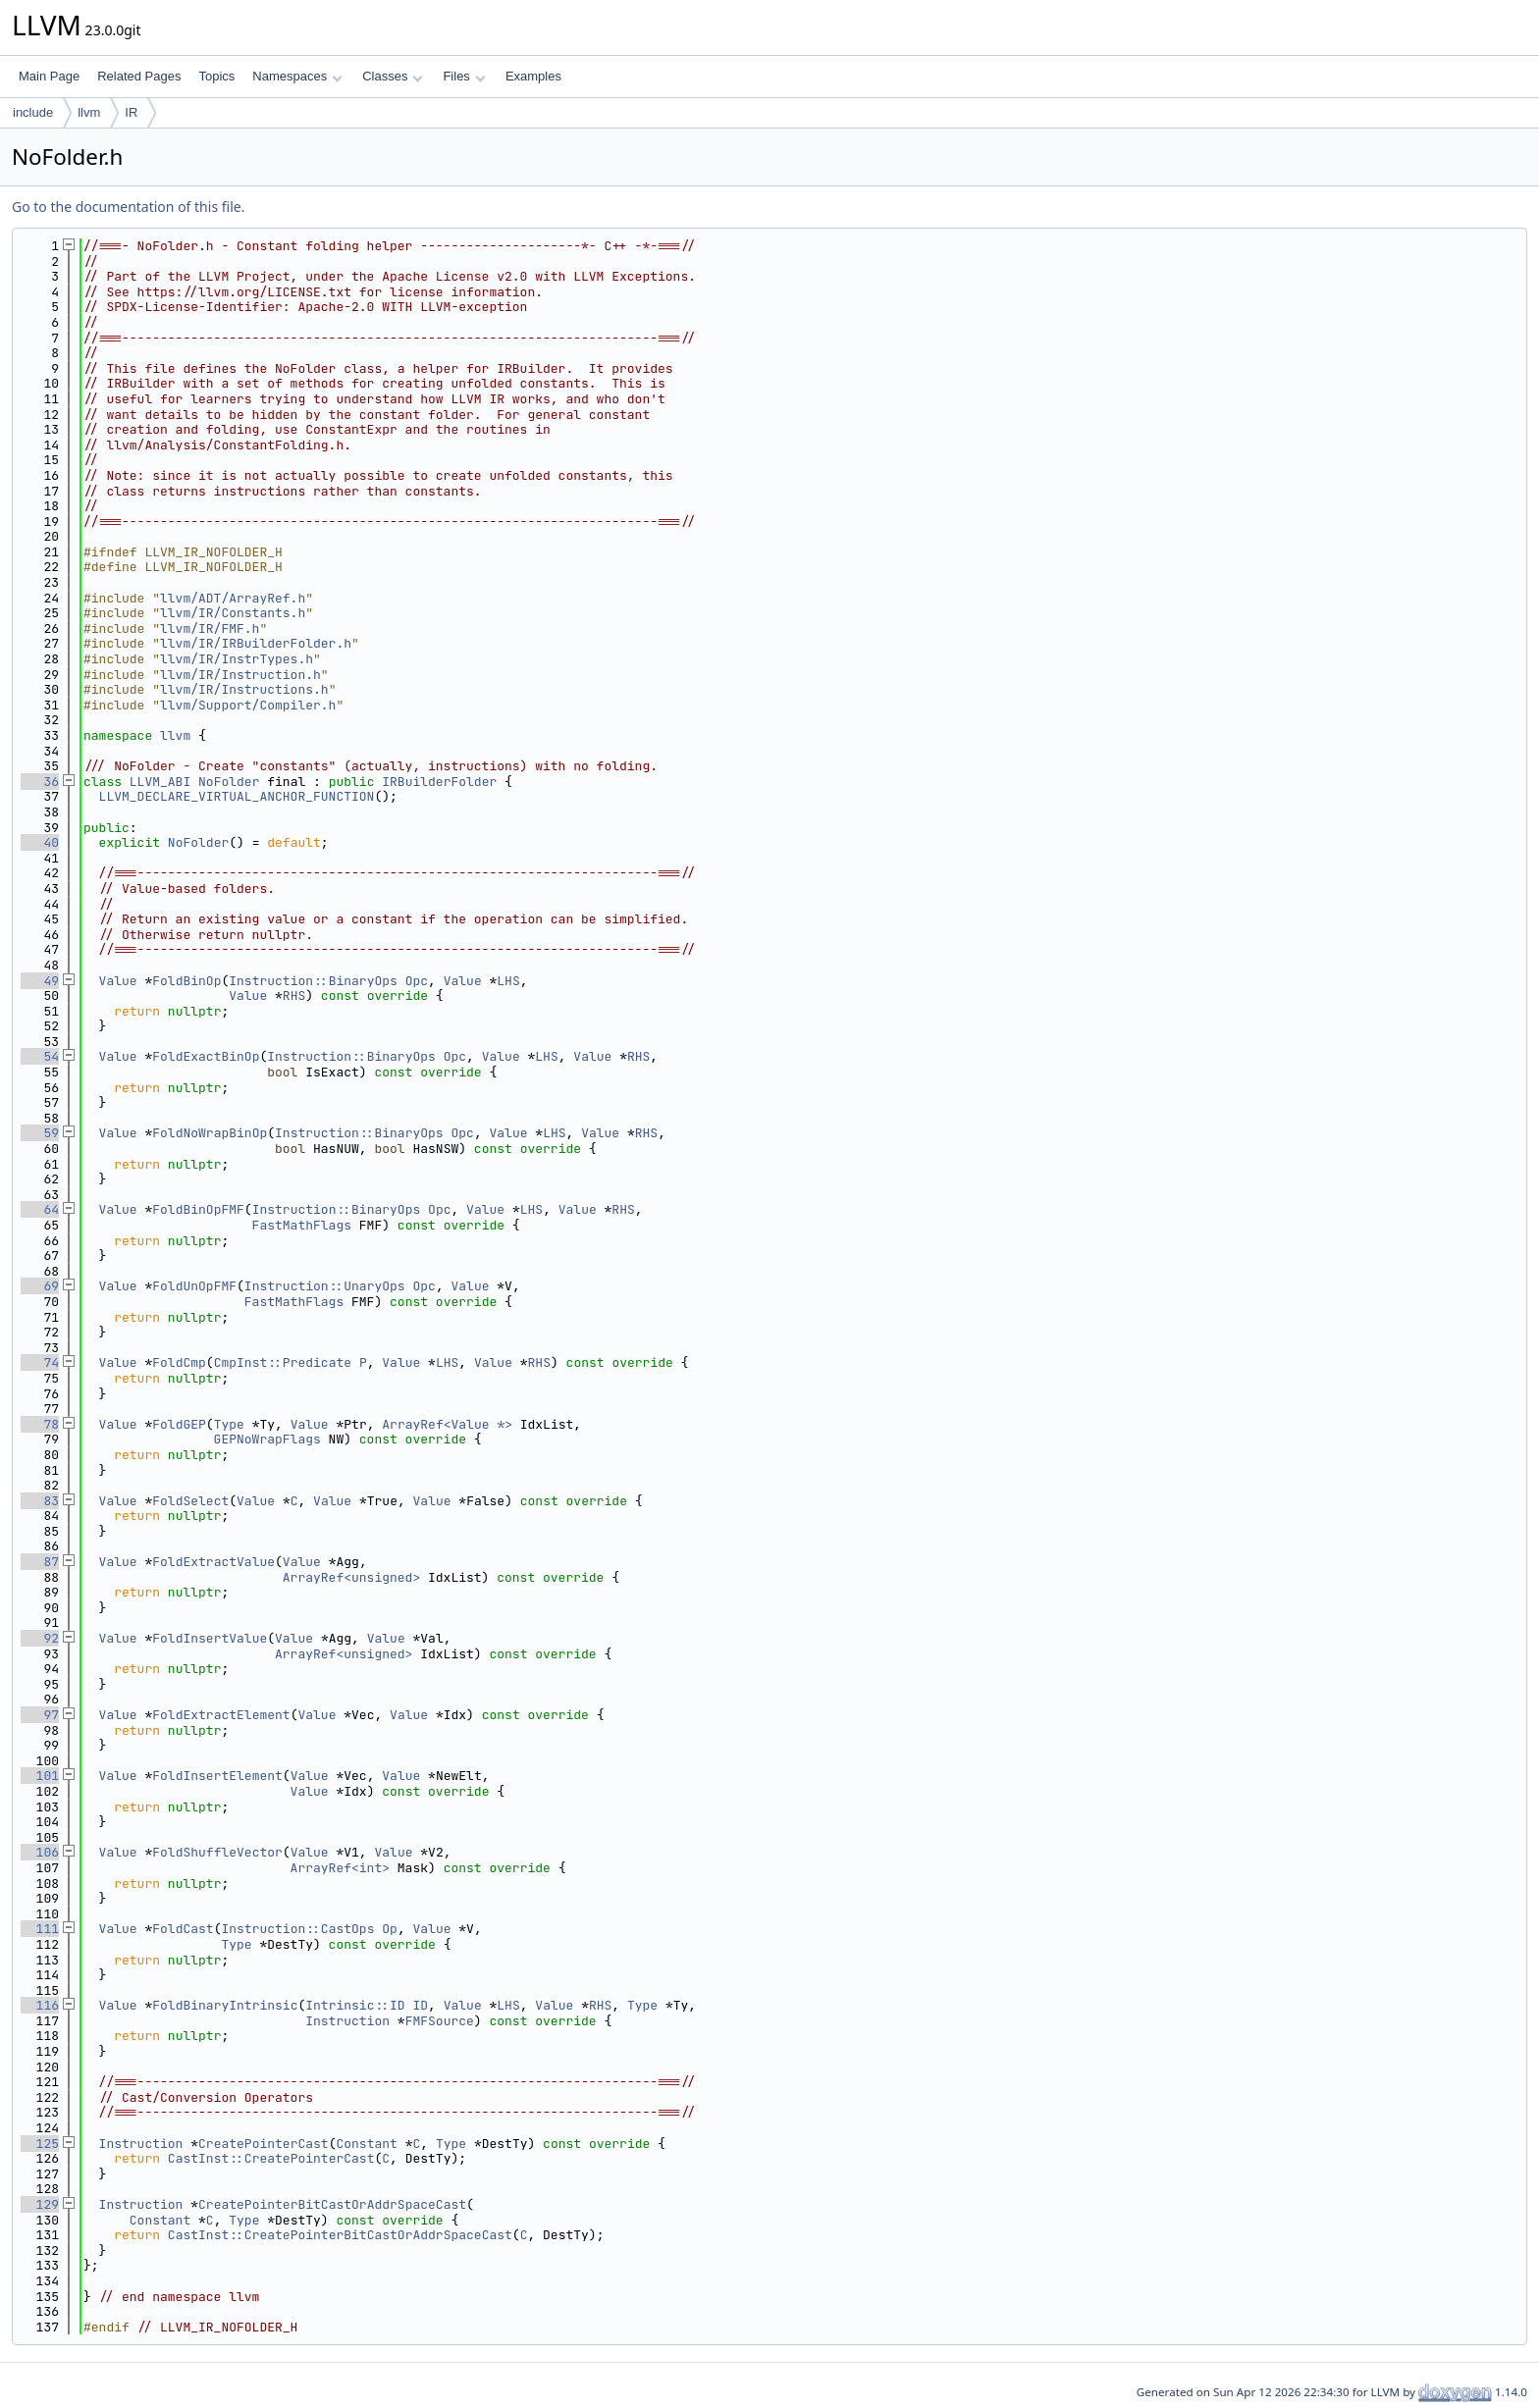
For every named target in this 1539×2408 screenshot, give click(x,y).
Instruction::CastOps (297, 1928)
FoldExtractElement (221, 1714)
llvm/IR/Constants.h (232, 612)
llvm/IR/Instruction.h (240, 674)
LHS (508, 980)
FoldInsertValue (209, 1638)
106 (40, 1852)
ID (420, 2005)
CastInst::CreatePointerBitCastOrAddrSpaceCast (340, 2234)
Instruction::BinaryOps (313, 980)
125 (40, 2143)
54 (40, 1056)
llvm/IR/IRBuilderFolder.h (255, 643)
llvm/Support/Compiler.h (248, 705)
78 (40, 1424)
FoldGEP (179, 1424)
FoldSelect (190, 1500)
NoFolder (228, 781)
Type (229, 1424)
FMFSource (439, 2021)
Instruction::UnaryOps (324, 1286)
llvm (89, 112)
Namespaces (297, 76)
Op (390, 1928)
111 (40, 1928)
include (33, 112)
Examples (533, 76)
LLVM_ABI (160, 781)
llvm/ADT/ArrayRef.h (232, 598)
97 (40, 1714)
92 (40, 1638)
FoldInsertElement (217, 1775)
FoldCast (182, 1928)
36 (40, 781)
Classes (392, 76)
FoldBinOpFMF (198, 1209)
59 (40, 1133)
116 (40, 2005)
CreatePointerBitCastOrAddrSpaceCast (332, 2204)
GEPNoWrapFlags (267, 1439)
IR (131, 112)
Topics (216, 76)
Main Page (49, 76)
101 (40, 1775)
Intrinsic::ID (354, 2005)
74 (40, 1362)
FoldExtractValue (213, 1561)
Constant (366, 2143)
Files (464, 76)
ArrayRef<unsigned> (351, 1577)
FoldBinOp (186, 980)
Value (118, 980)
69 (40, 1286)
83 (40, 1500)
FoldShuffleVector (217, 1852)
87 (40, 1561)
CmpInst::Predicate (282, 1362)
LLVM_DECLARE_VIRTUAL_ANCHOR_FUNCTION (237, 796)
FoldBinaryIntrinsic (224, 2005)
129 (40, 2204)
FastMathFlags (301, 1225)
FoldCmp (179, 1362)
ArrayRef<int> (340, 1867)
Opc (416, 980)
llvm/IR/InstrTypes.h (236, 659)
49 (40, 980)
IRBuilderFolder (439, 781)
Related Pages (139, 76)
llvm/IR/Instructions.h (244, 689)
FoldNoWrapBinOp (209, 1133)
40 (40, 842)
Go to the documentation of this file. (128, 206)
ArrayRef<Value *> (447, 1424)
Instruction (347, 2021)
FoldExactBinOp (205, 1056)
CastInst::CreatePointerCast (271, 2158)
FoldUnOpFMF (194, 1286)
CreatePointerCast (263, 2143)
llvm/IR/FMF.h (209, 628)
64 (40, 1209)
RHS (294, 995)
